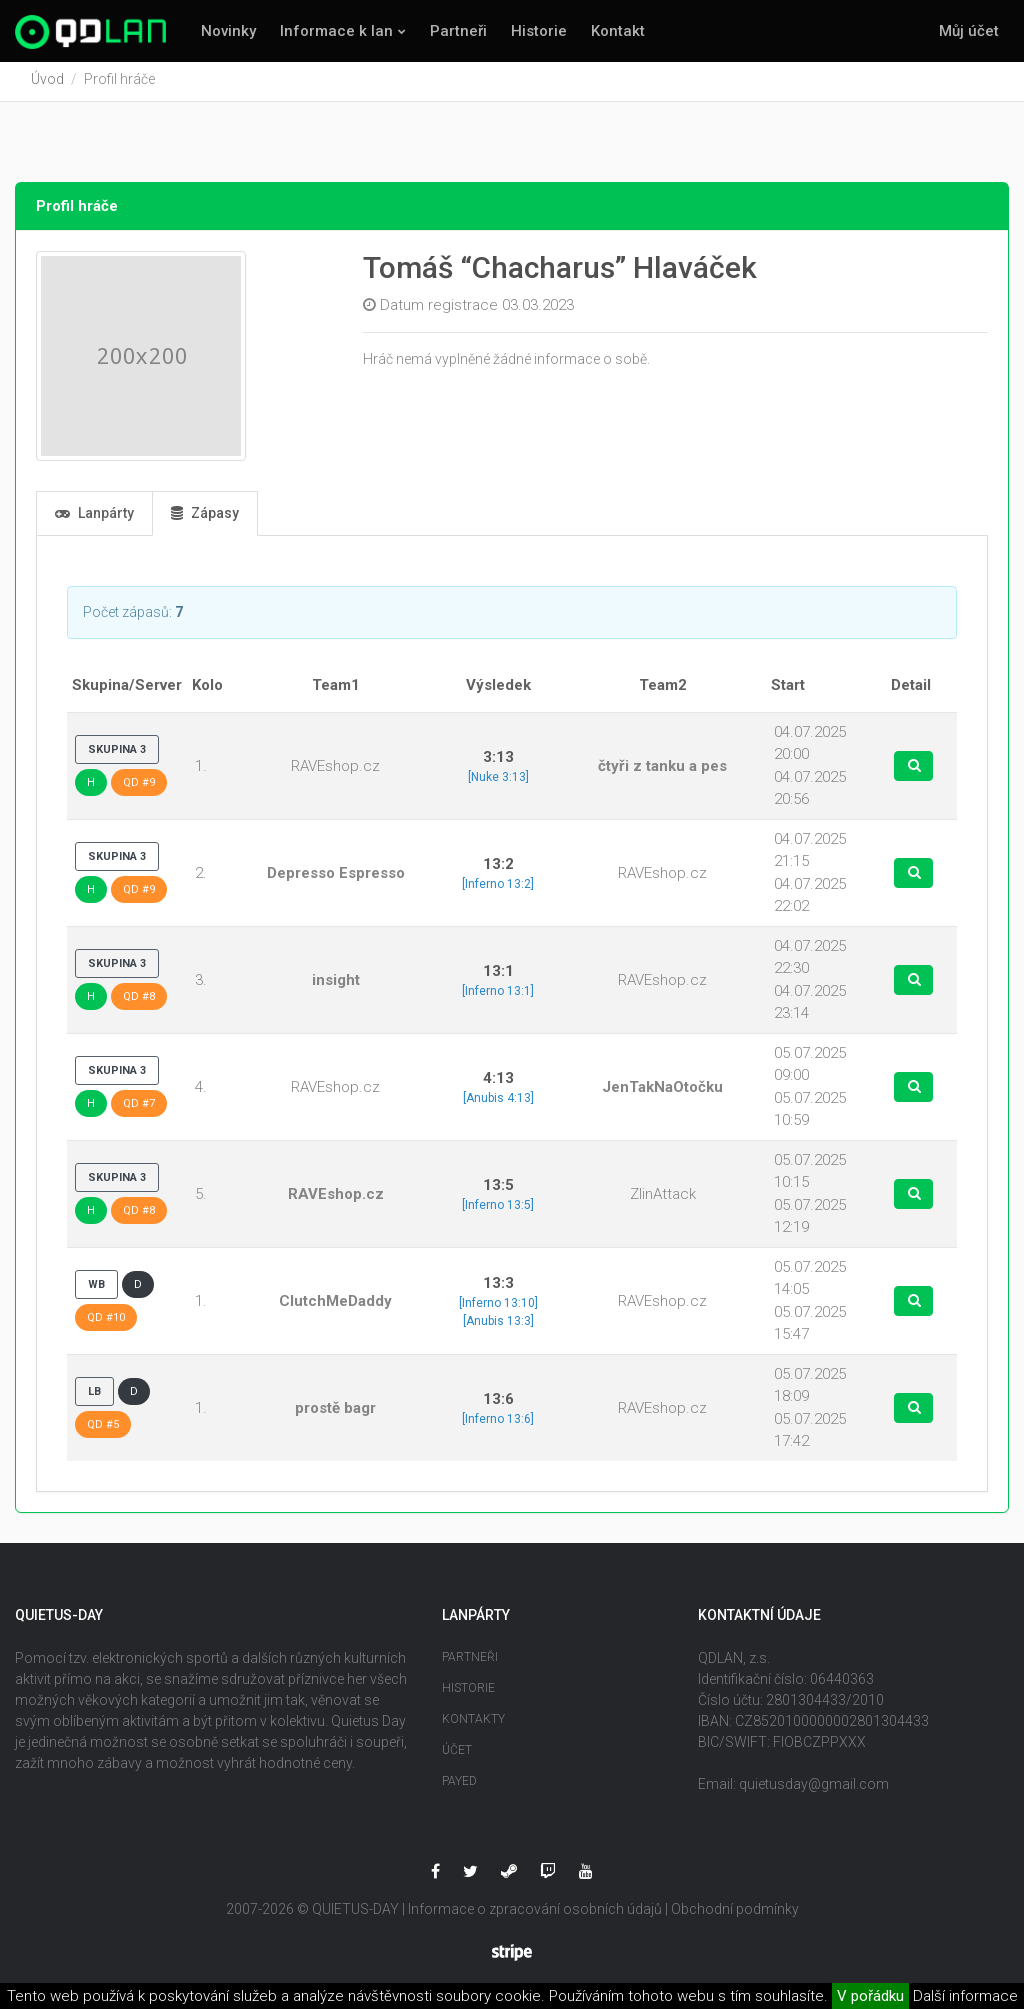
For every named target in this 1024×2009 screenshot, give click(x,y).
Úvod (47, 83)
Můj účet (969, 31)
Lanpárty (94, 517)
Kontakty (473, 1723)
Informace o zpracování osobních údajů (535, 1913)
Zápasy (205, 517)
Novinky (228, 31)
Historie (539, 31)
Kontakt (618, 31)
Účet (457, 1754)
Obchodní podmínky (735, 1913)
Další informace (965, 1996)
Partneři (458, 31)
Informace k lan (336, 31)
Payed (459, 1785)
